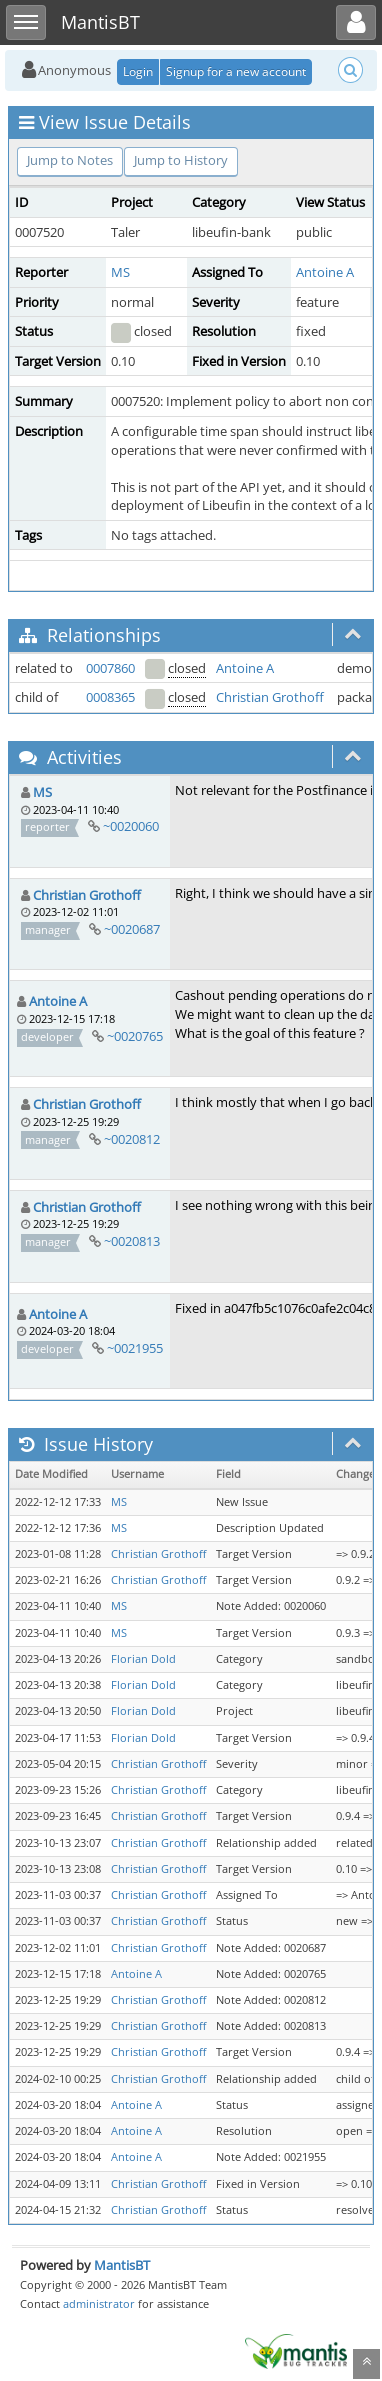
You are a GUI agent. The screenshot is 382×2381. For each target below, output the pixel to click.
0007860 (110, 668)
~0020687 (132, 929)
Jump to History (181, 160)
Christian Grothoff (270, 697)
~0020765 (135, 1036)
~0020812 (132, 1139)
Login (138, 71)
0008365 (110, 697)
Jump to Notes (70, 160)
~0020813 (132, 1241)
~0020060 (131, 826)
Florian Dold (143, 1659)
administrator (99, 2303)
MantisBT (122, 2265)
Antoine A (325, 272)
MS (120, 272)
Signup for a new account (236, 71)
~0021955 (135, 1348)
